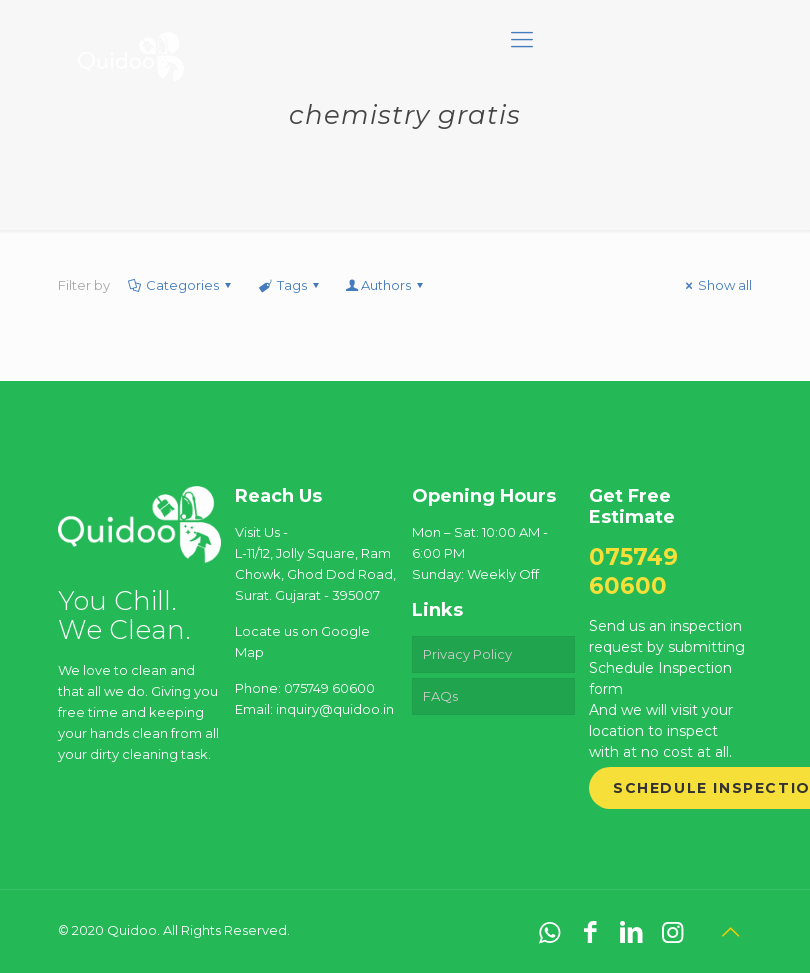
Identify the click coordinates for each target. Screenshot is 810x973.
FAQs (440, 696)
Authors (386, 285)
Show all (716, 285)
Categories (181, 285)
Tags (289, 285)
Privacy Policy (467, 654)
